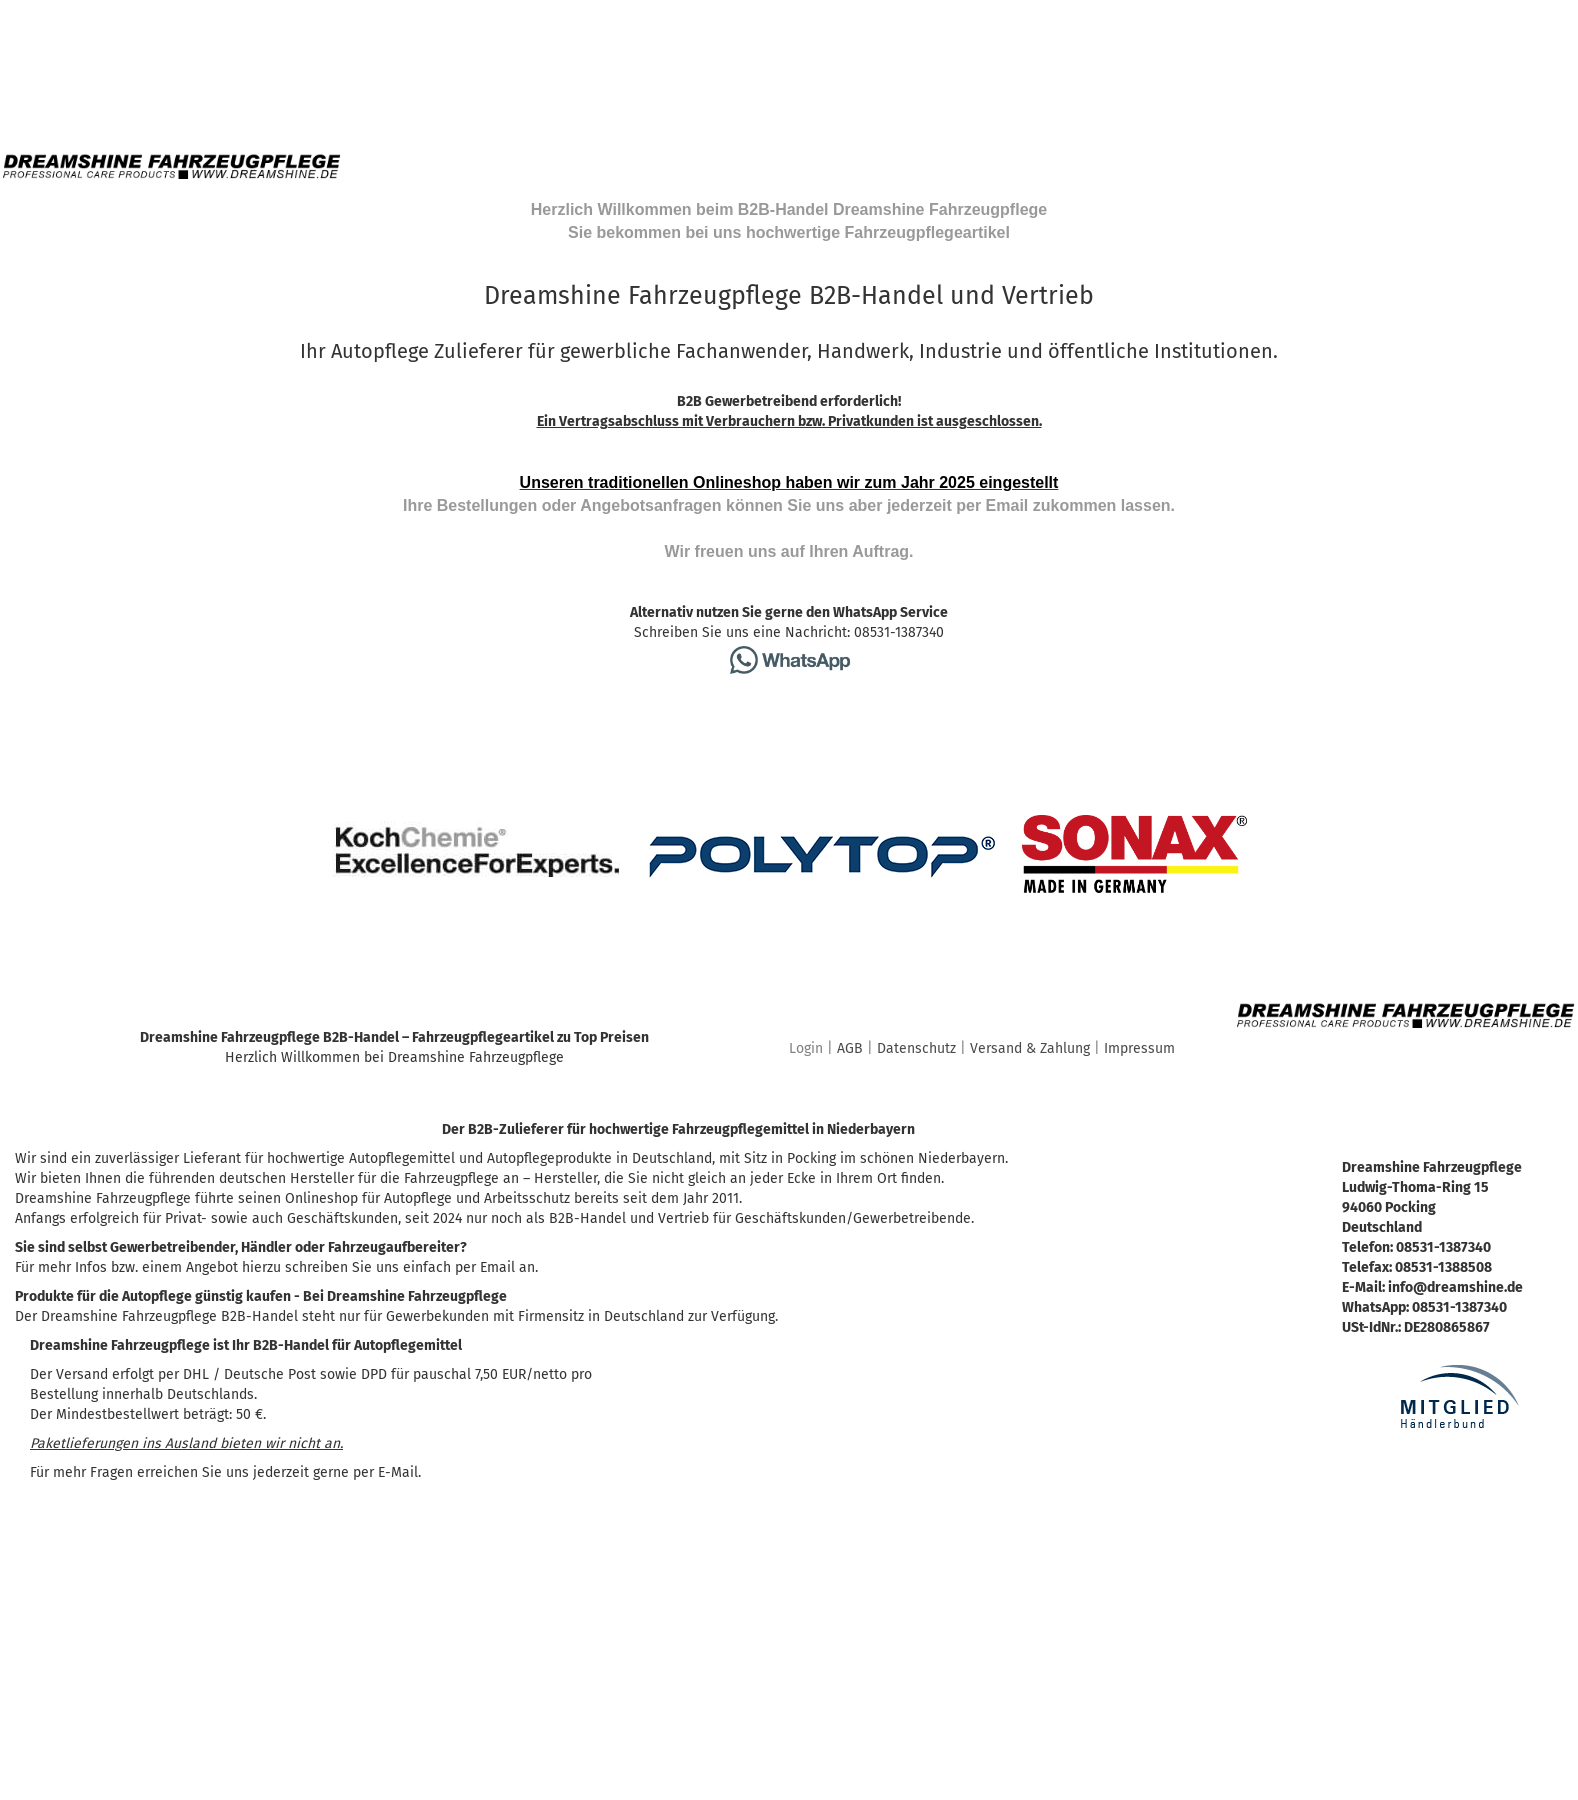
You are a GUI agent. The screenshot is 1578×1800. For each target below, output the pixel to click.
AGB (850, 1048)
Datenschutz (916, 1048)
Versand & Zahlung (1030, 1048)
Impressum (1139, 1048)
